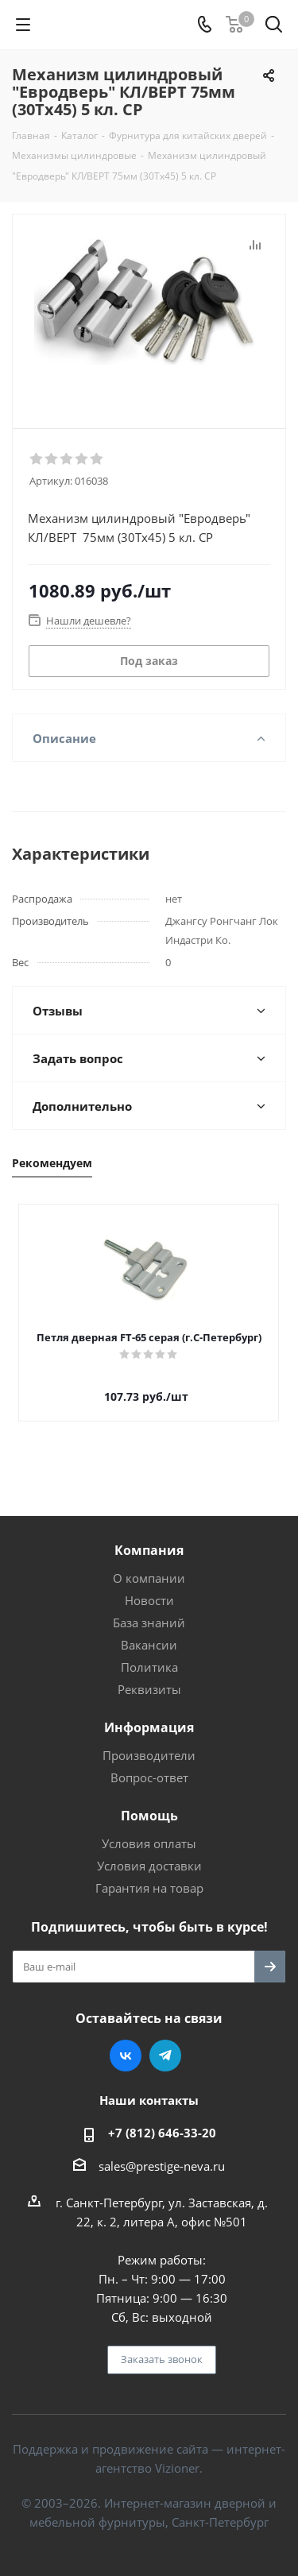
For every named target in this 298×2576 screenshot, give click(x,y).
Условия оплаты (149, 1843)
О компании (149, 1578)
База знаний (149, 1622)
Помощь (149, 1815)
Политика (149, 1667)
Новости (149, 1600)
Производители (149, 1755)
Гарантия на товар (149, 1888)
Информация (149, 1727)
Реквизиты (149, 1689)
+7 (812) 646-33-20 (162, 2133)
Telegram (165, 2055)
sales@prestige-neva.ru (162, 2166)
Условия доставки (149, 1866)
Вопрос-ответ (149, 1777)
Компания (149, 1550)
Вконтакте (125, 2055)
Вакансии (149, 1645)
